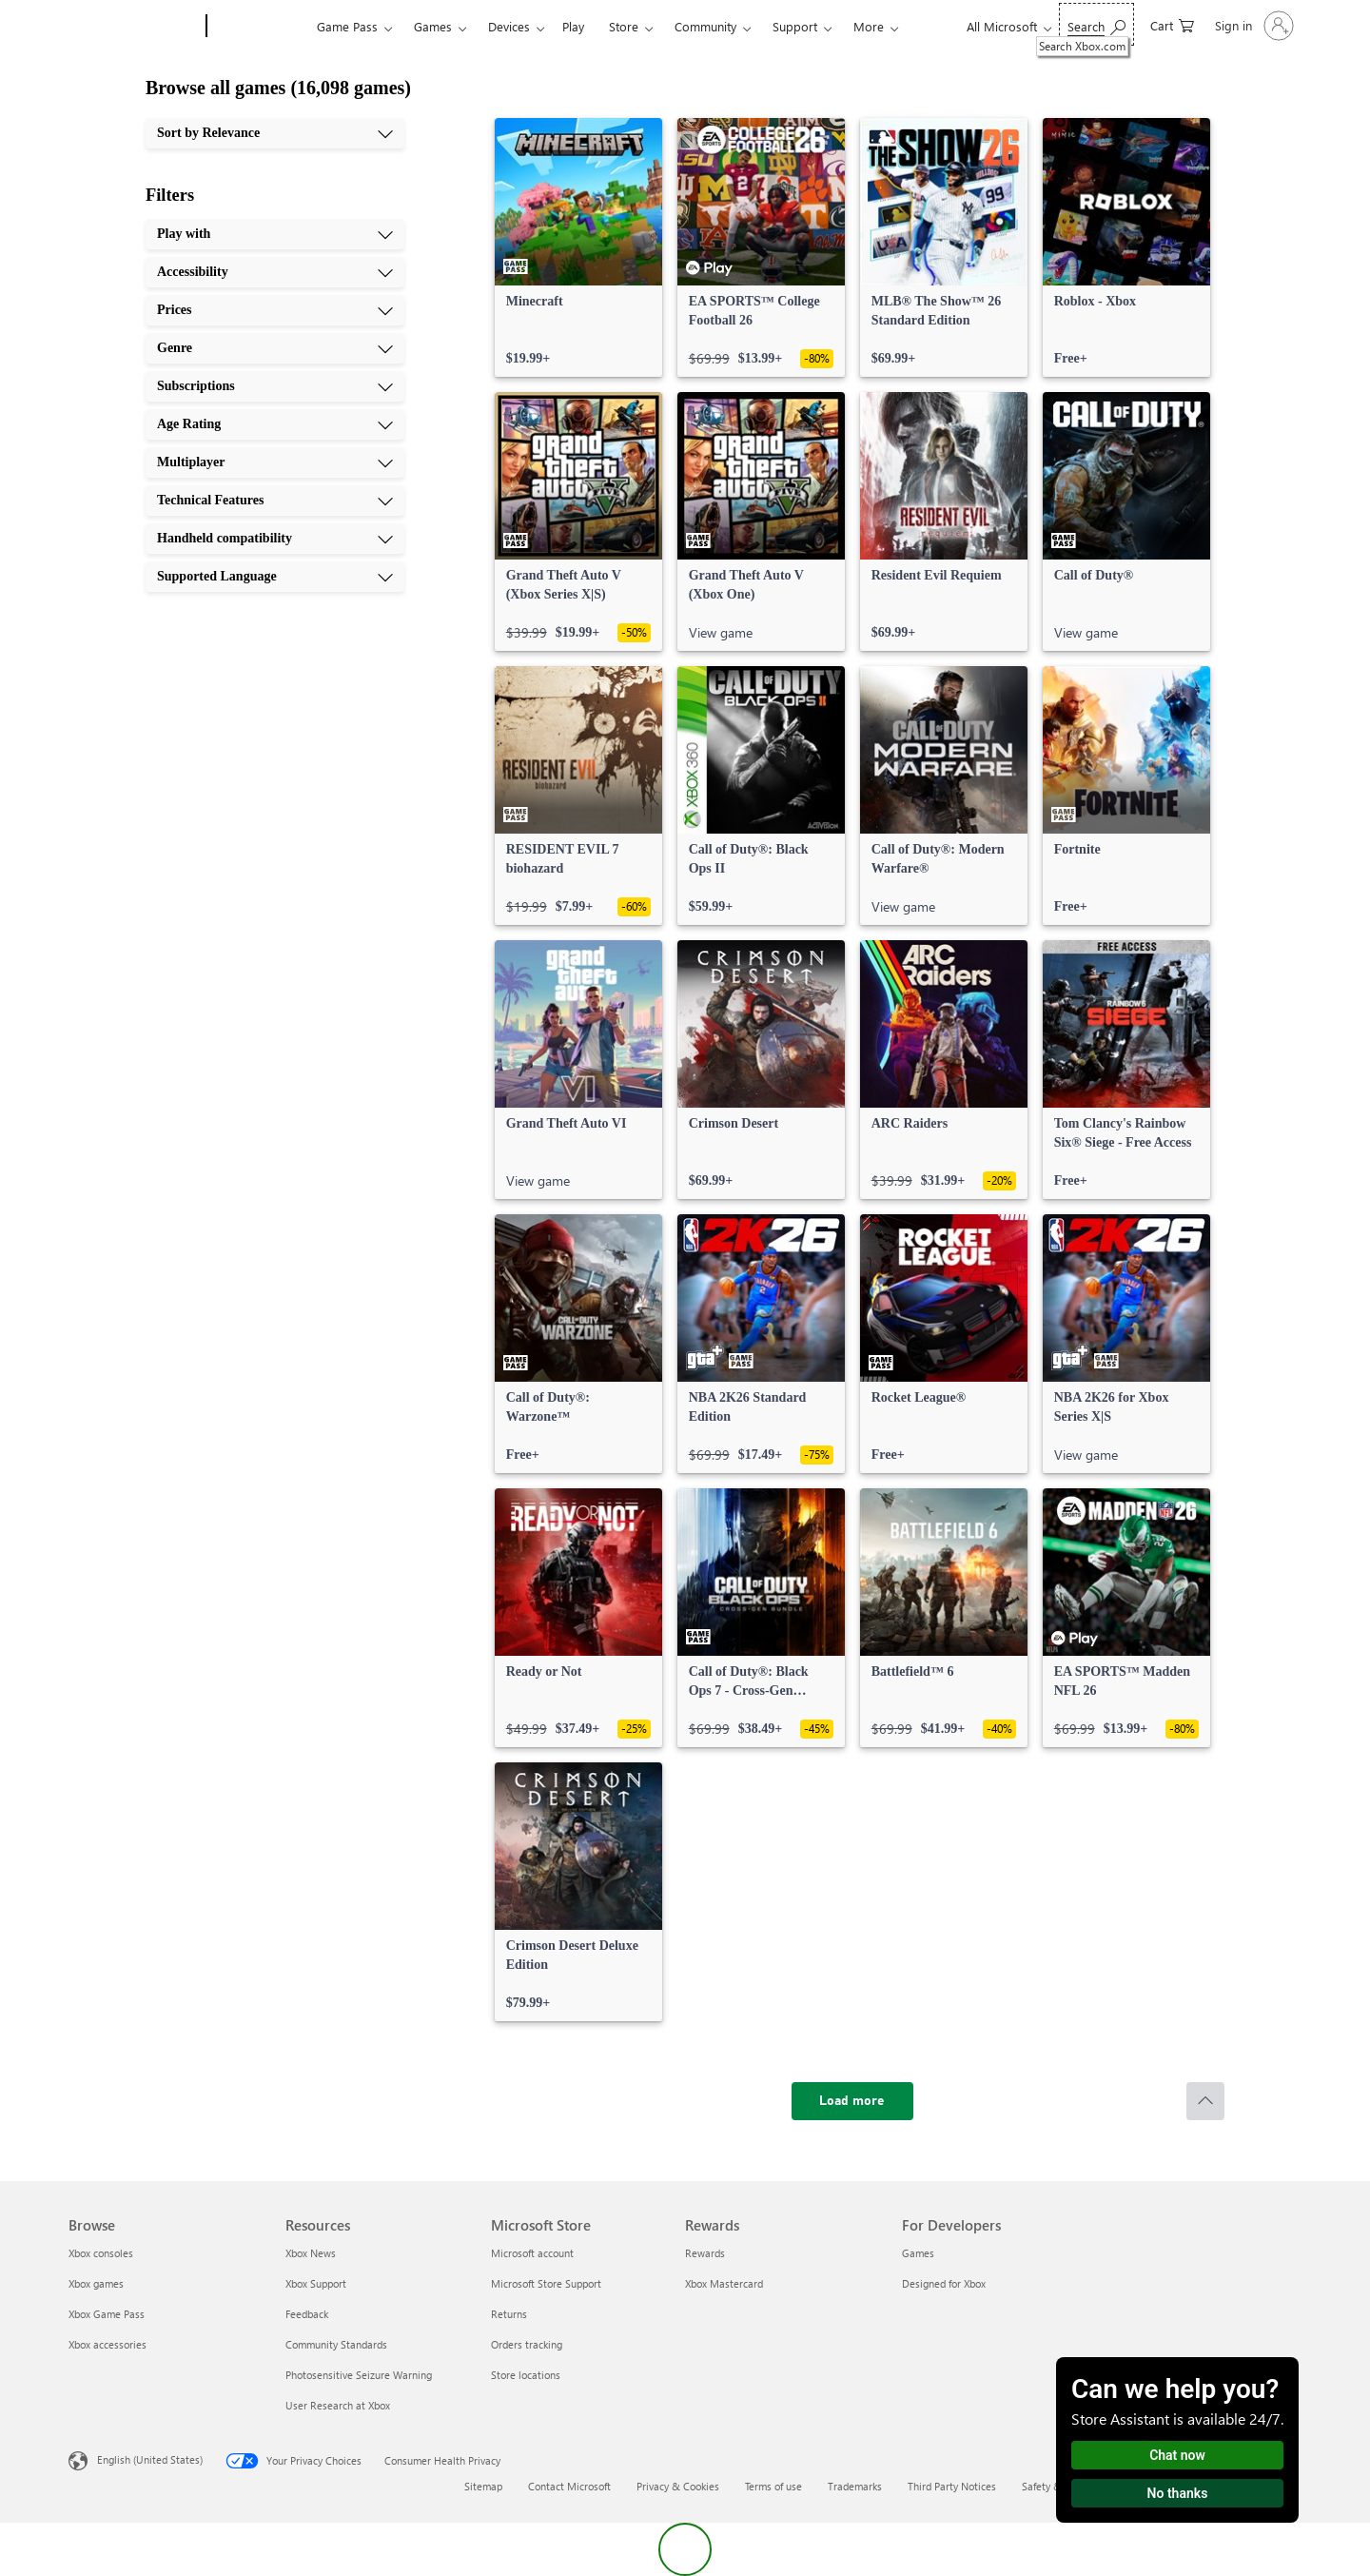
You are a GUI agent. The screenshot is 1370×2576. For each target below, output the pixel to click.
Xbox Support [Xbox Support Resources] (315, 2283)
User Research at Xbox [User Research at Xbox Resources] (337, 2405)
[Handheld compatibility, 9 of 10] (275, 538)
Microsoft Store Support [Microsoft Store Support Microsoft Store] (546, 2283)
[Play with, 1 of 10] (275, 234)
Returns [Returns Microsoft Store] (509, 2314)
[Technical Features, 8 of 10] (275, 500)
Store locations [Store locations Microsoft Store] (525, 2375)
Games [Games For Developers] (918, 2253)
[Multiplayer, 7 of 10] (275, 462)
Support (795, 26)
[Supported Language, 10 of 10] (275, 576)
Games (433, 26)
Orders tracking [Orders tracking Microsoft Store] (526, 2344)
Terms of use (773, 2486)
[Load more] (852, 2101)
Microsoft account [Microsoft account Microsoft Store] (532, 2253)
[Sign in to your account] (1253, 26)
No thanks (1177, 2493)
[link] (578, 247)
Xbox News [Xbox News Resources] (310, 2253)
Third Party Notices (952, 2486)
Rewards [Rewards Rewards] (705, 2253)
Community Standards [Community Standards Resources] (336, 2344)
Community (705, 26)
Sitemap (483, 2486)
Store (623, 26)
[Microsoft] (133, 26)
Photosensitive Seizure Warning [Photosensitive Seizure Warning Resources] (358, 2375)
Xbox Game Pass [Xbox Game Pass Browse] (106, 2314)
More (868, 26)
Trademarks (855, 2486)
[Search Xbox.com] (1096, 24)
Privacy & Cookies (677, 2486)
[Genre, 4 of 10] (275, 348)
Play (573, 26)
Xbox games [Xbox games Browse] (96, 2283)
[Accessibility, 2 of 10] (275, 272)
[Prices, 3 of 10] (275, 310)
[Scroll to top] (1205, 2101)
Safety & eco (1051, 2486)
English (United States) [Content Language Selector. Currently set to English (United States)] (150, 2459)
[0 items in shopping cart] (1172, 24)
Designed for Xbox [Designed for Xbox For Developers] (944, 2283)
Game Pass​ (347, 26)
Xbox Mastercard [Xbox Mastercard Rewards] (724, 2283)
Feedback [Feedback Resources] (306, 2314)
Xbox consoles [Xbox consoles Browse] (100, 2253)
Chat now (1177, 2455)
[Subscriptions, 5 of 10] (275, 386)
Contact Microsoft (569, 2486)
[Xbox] (259, 26)
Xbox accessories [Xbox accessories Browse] (107, 2344)
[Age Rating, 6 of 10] (275, 424)
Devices (509, 26)
